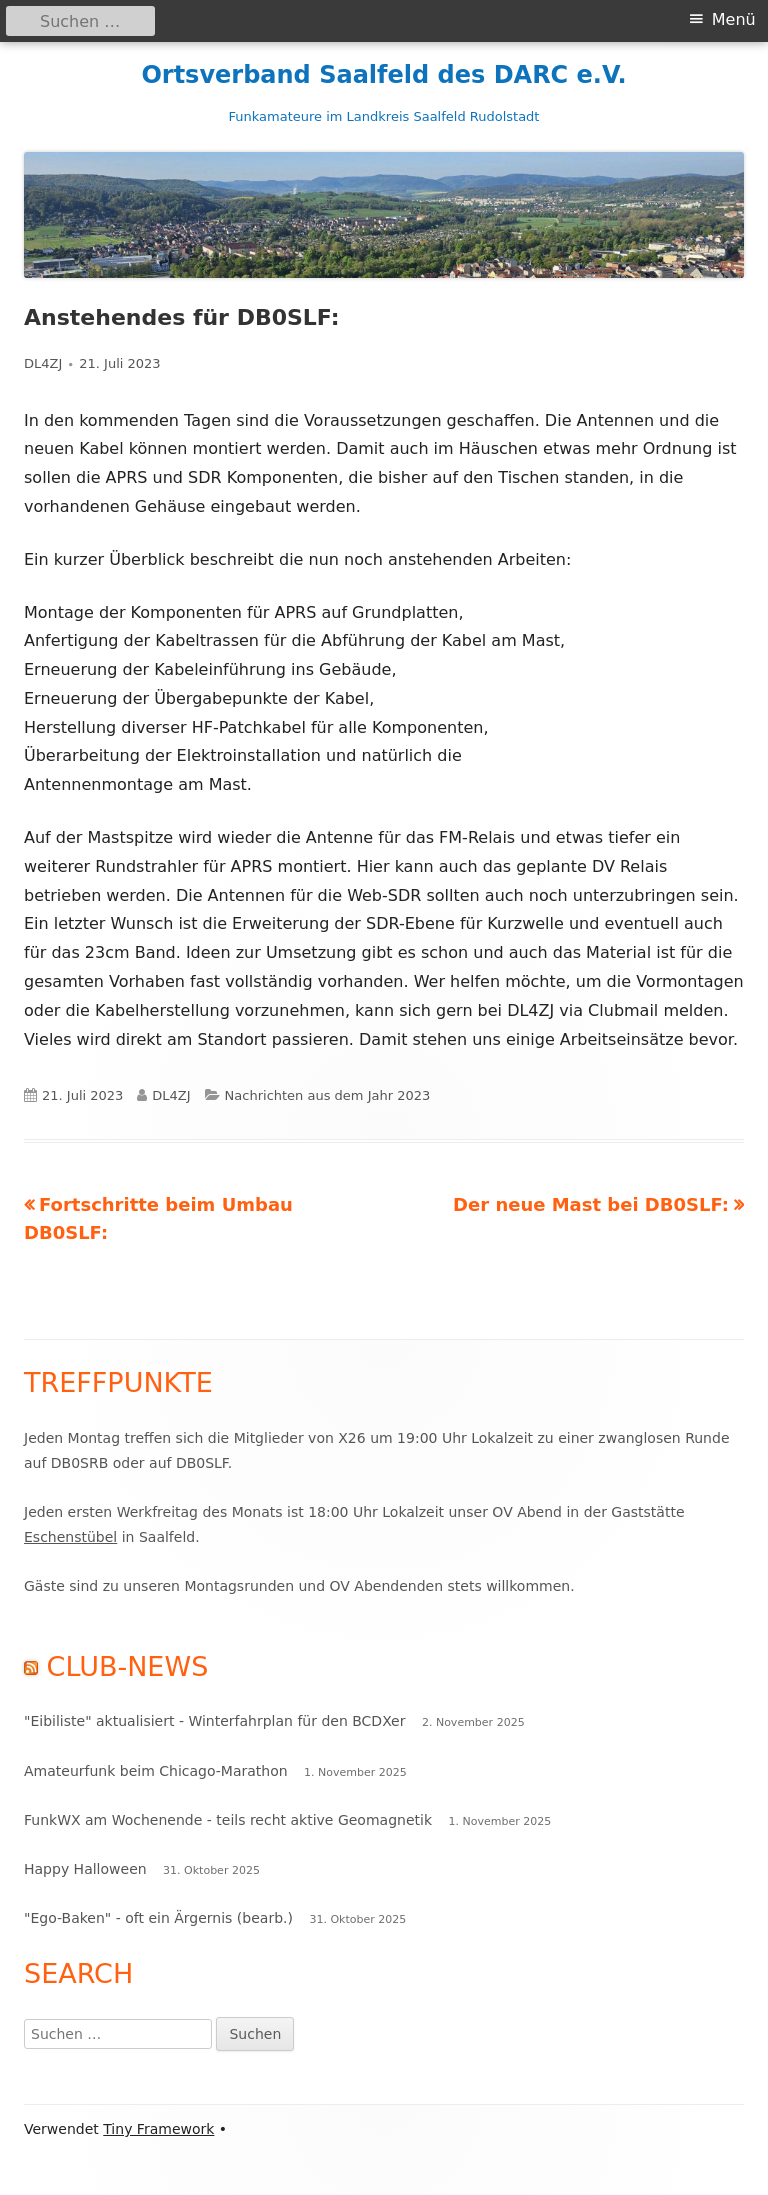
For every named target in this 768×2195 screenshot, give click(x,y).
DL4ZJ (43, 363)
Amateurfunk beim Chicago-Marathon (156, 1771)
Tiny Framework (158, 2129)
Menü (734, 19)
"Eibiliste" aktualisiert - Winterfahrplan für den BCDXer (214, 1721)
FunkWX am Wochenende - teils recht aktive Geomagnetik (228, 1820)
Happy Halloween (85, 1869)
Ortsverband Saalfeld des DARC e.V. (383, 75)
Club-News (128, 1666)
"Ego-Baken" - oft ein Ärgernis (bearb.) (158, 1918)
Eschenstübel (70, 1537)
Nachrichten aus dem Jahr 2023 (328, 1095)
